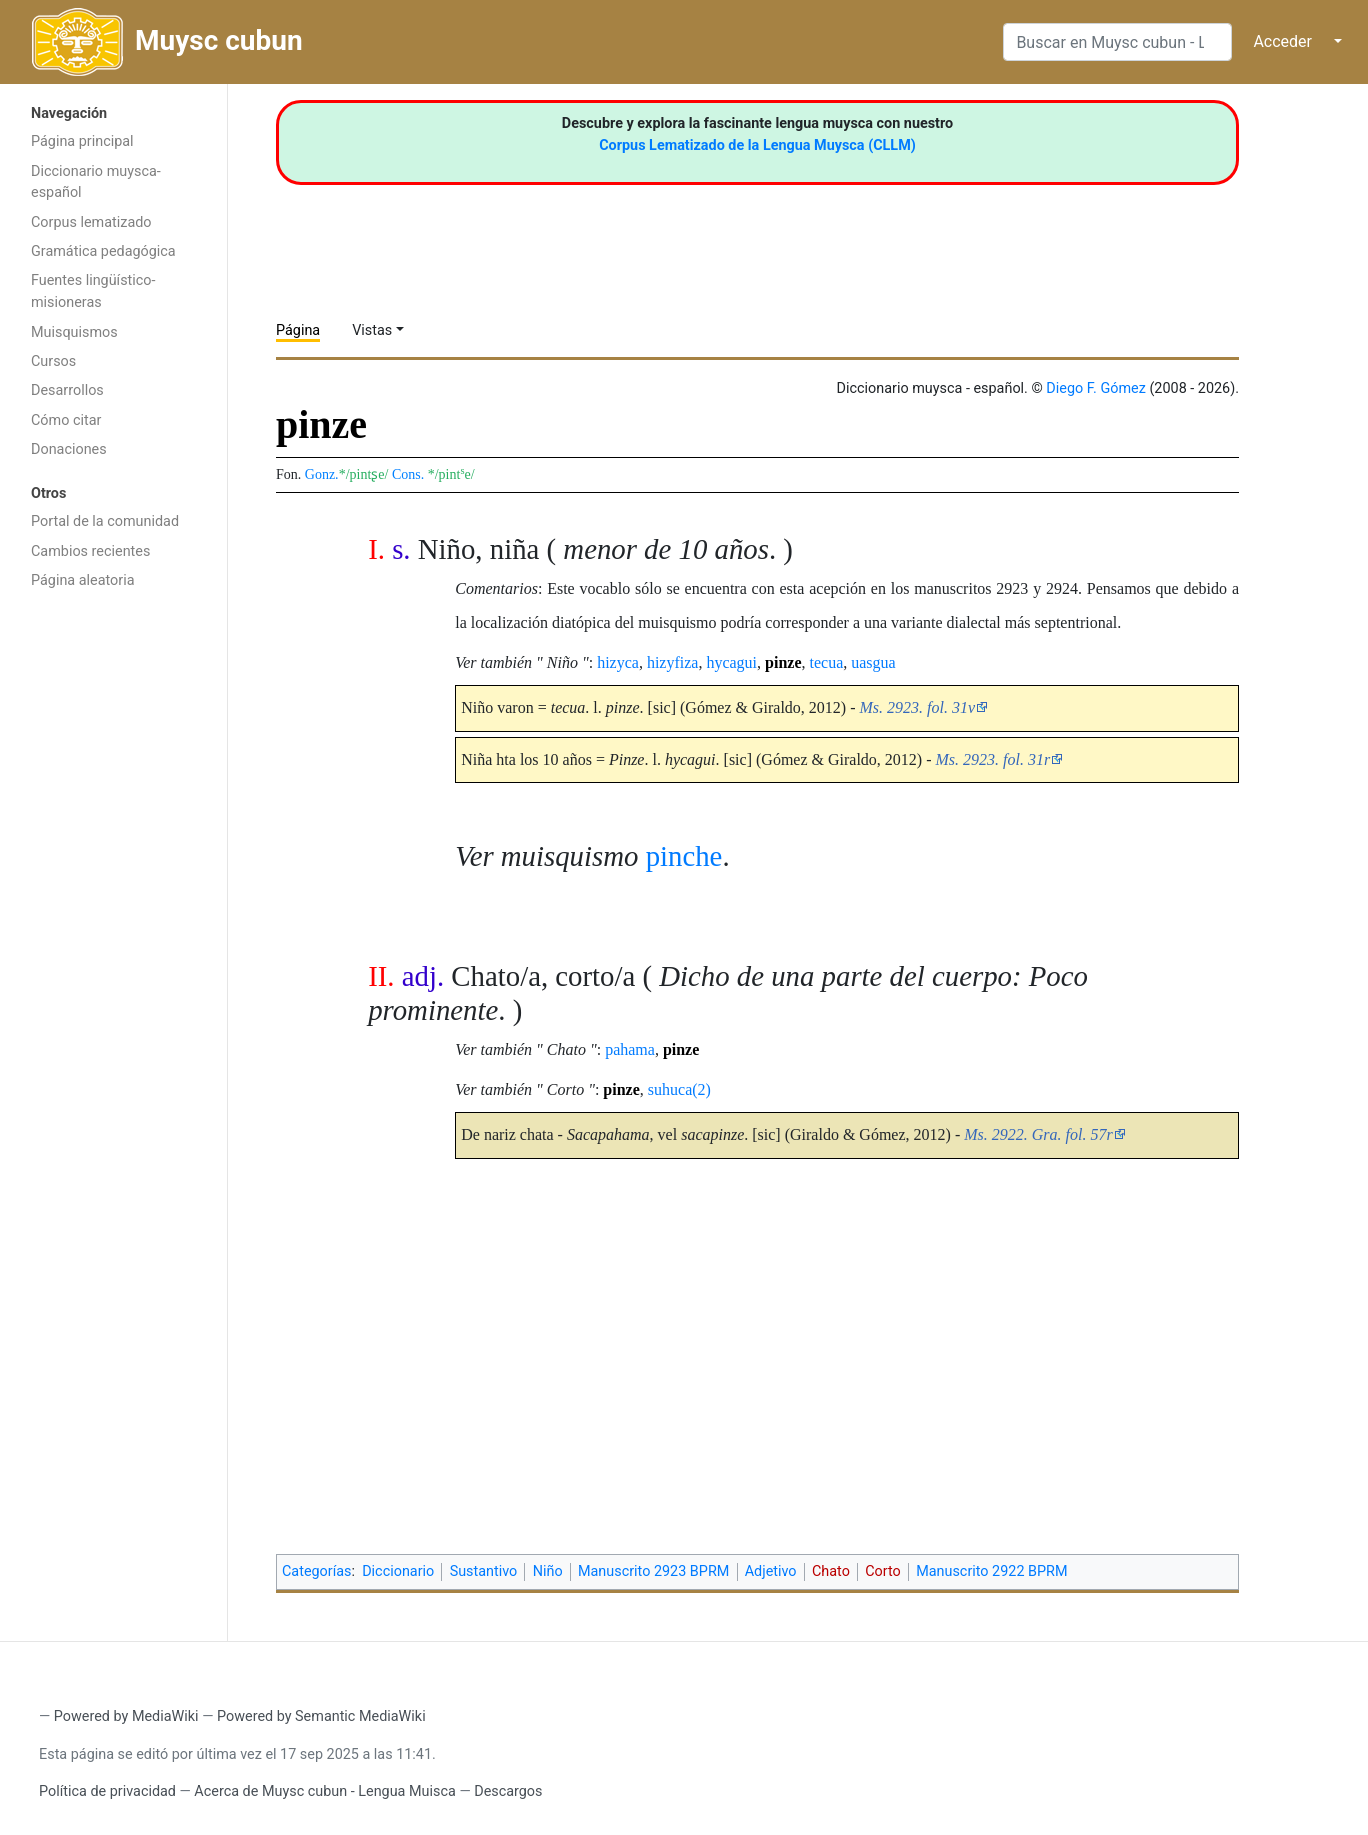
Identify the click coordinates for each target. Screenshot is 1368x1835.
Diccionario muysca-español (96, 182)
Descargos (508, 1791)
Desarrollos (67, 390)
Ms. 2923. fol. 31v (918, 707)
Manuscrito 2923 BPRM (653, 1571)
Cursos (53, 361)
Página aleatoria (83, 580)
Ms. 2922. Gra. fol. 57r (1038, 1134)
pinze (783, 662)
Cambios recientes (90, 551)
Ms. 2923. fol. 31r (993, 759)
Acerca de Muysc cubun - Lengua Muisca (324, 1791)
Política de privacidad (107, 1791)
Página (298, 330)
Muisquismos (74, 332)
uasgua (873, 662)
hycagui (731, 662)
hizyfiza (673, 662)
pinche (684, 856)
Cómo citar (66, 420)
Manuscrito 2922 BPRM (991, 1571)
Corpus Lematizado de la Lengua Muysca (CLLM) (757, 145)
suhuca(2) (679, 1089)
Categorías (317, 1571)
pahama (630, 1049)
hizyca (618, 662)
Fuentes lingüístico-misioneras (93, 291)
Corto (883, 1571)
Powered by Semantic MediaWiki (321, 1716)
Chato (831, 1571)
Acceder (1282, 41)
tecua (827, 662)
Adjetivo (771, 1571)
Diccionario (398, 1571)
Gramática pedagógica (103, 251)
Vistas (372, 330)
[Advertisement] (113, 918)
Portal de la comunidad (105, 521)
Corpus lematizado (91, 222)
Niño (548, 1571)
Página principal (82, 141)
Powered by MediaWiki (126, 1716)
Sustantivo (484, 1571)
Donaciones (69, 449)
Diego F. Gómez (1096, 388)
